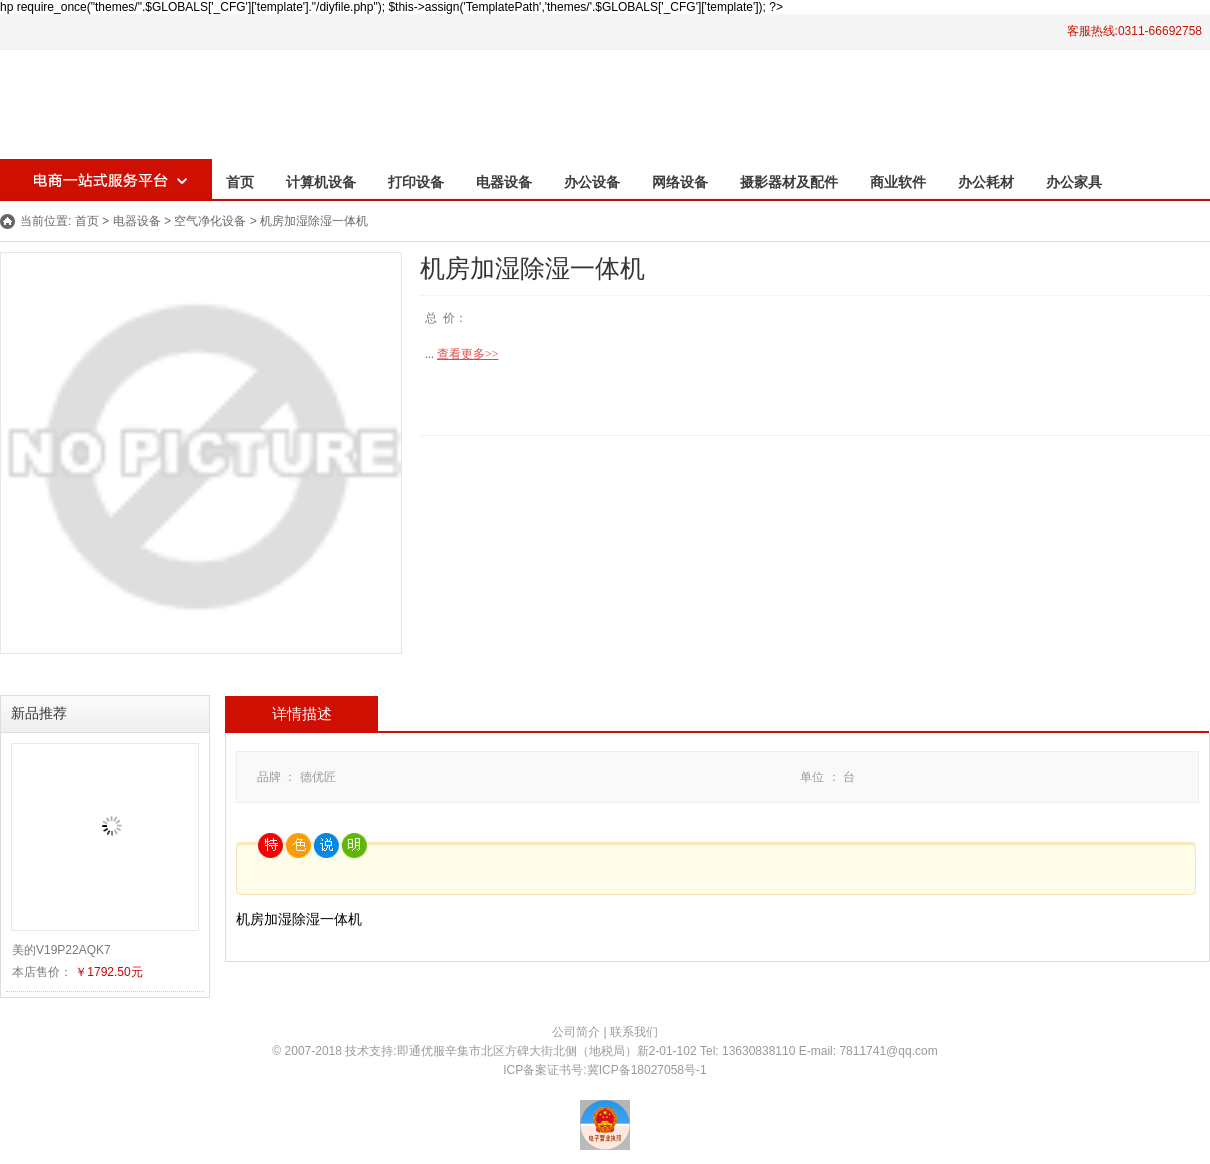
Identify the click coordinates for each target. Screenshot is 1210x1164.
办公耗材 (986, 182)
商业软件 (898, 182)
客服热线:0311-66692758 (1134, 31)
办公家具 (1074, 182)
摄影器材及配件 (789, 182)
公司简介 (576, 1032)
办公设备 (592, 182)
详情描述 (302, 714)
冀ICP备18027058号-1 (647, 1070)
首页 (240, 182)
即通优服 (421, 1051)
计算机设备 (321, 182)
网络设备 (680, 182)
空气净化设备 (210, 221)
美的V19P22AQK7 (61, 950)
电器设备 (504, 182)
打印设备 (416, 182)
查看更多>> (468, 354)
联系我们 (634, 1032)
